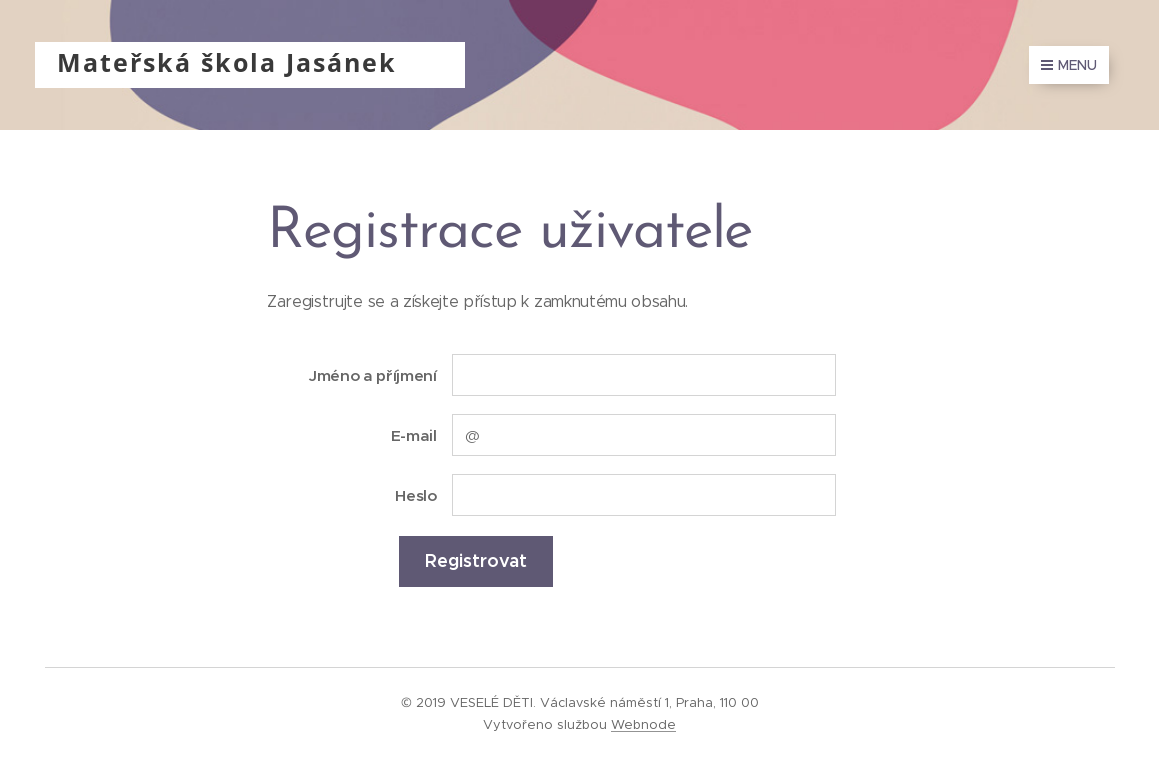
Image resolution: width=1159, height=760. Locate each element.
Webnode (643, 724)
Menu (1069, 65)
